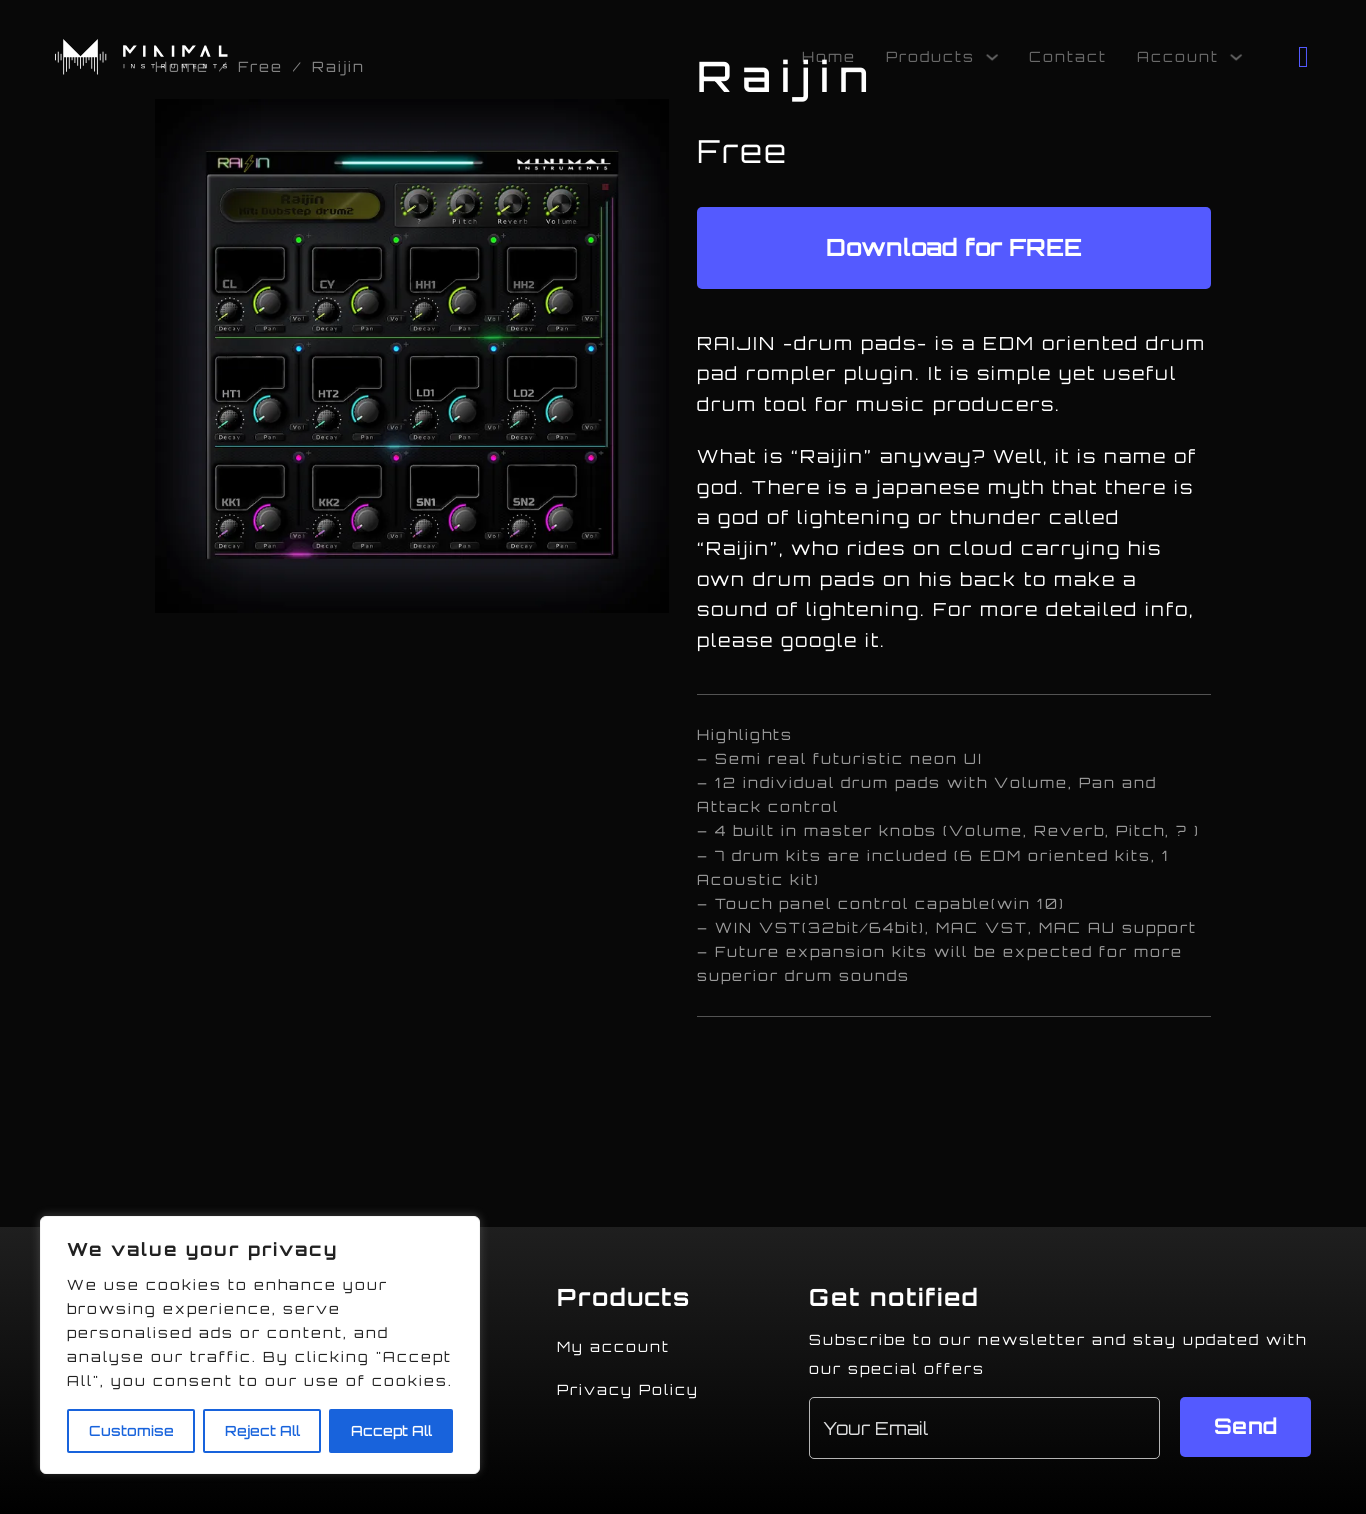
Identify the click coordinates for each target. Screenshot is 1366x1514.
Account (1178, 56)
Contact (1068, 56)
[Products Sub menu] (992, 57)
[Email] (985, 1428)
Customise (131, 1430)
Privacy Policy (628, 1389)
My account (613, 1346)
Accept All (391, 1430)
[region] (260, 1345)
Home (829, 56)
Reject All (262, 1430)
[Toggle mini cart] (1304, 57)
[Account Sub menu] (1236, 57)
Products (930, 56)
